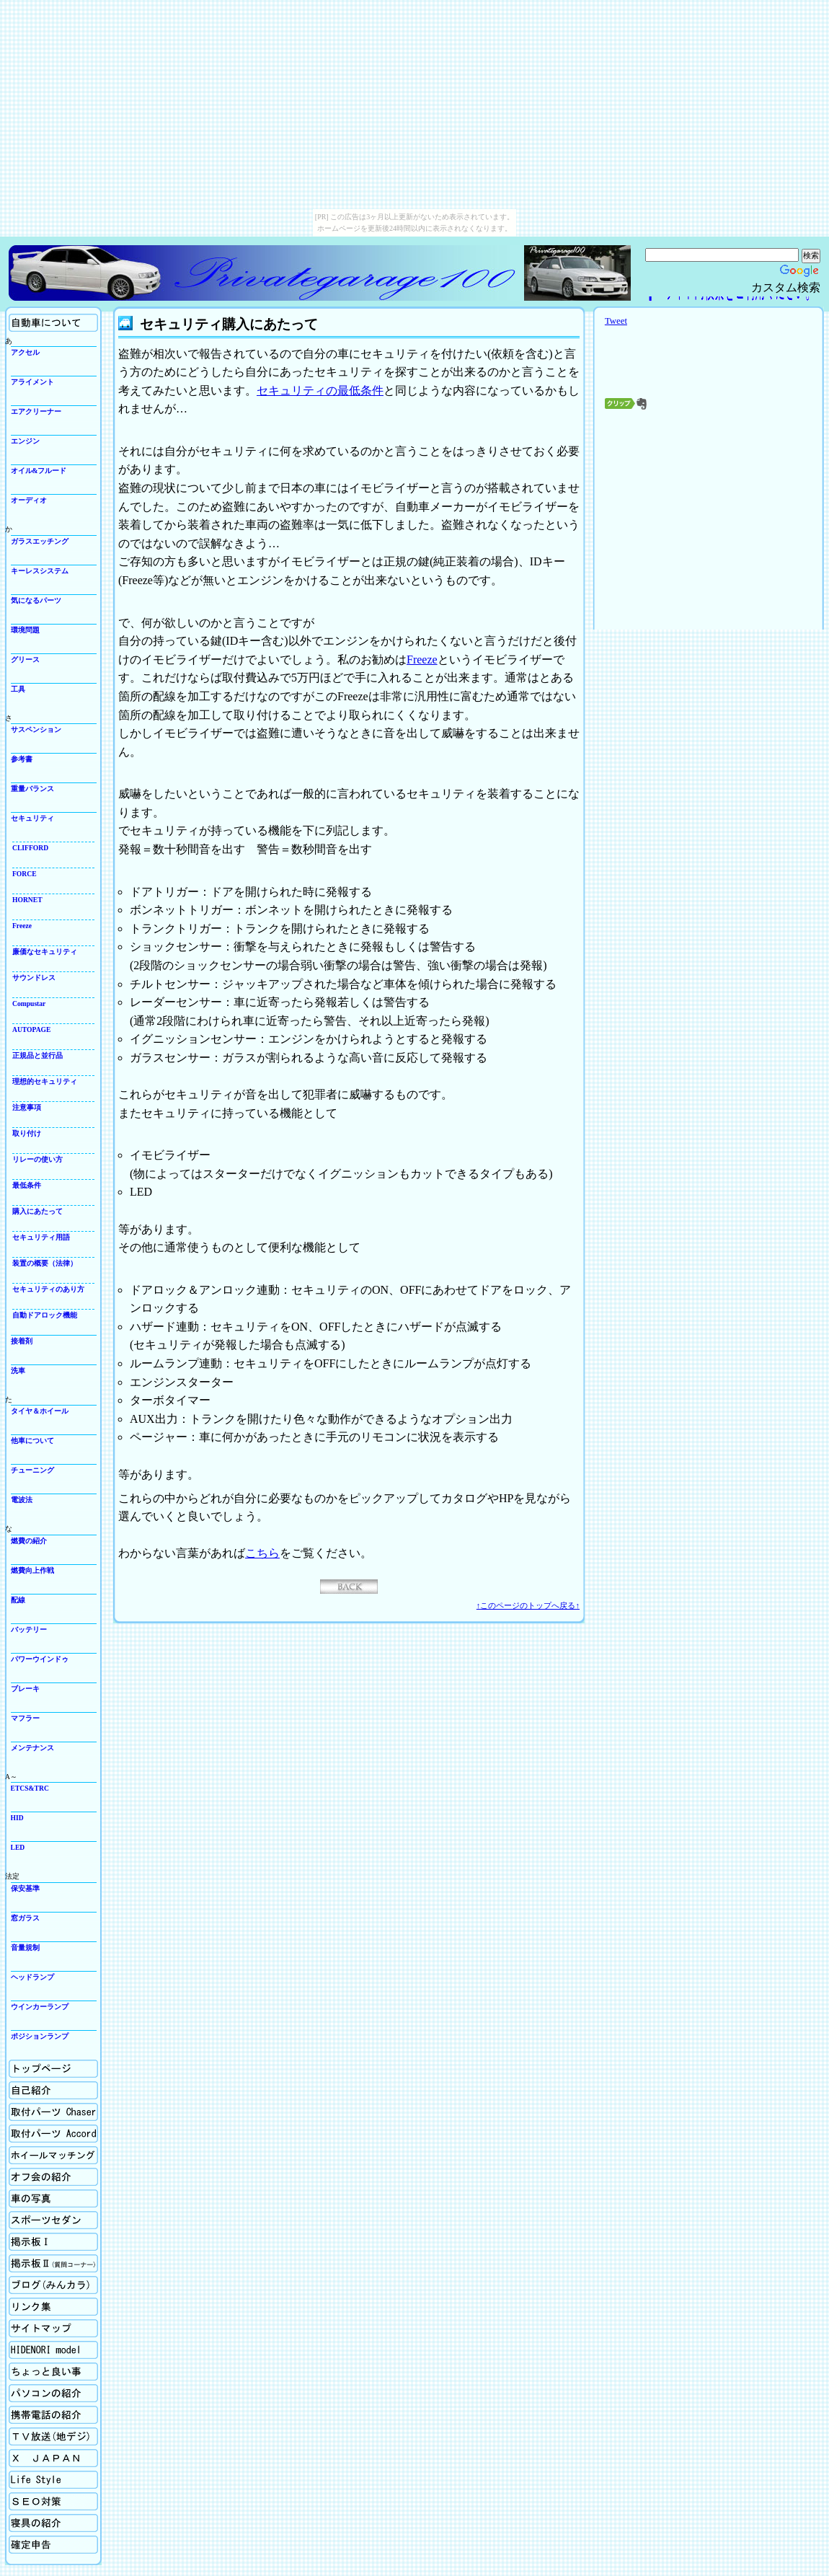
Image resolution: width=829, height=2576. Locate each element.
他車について (32, 1440)
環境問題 (25, 630)
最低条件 (26, 1185)
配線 (18, 1600)
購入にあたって (37, 1211)
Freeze (22, 926)
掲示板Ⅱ (53, 2263)
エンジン (25, 441)
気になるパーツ (36, 600)
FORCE (24, 874)
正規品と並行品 (37, 1055)
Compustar (28, 1003)
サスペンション (36, 729)
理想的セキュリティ (44, 1081)
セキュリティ (32, 818)
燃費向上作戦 (32, 1570)
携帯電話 (53, 2415)
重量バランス (32, 789)
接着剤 (21, 1341)
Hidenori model (53, 2350)
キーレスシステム (39, 571)
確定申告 (53, 2545)
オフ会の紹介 (53, 2177)
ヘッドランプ (32, 1977)
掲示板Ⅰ (53, 2242)
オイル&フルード (39, 471)
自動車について (53, 323)
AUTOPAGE (31, 1029)
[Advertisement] (708, 523)
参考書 (21, 759)
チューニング (32, 1470)
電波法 (21, 1500)
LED (18, 1847)
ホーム (53, 2069)
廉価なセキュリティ (44, 952)
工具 (18, 689)
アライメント (32, 382)
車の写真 (53, 2198)
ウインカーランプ (39, 2007)
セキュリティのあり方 (48, 1289)
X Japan (53, 2458)
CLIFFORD (30, 848)
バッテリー (29, 1629)
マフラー (25, 1718)
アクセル (25, 352)
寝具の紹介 (53, 2523)
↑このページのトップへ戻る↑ (528, 1605)
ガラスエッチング (39, 541)
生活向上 (53, 2480)
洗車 (18, 1371)
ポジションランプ (39, 2036)
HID (17, 1818)
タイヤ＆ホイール (39, 1411)
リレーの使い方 (37, 1159)
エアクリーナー (36, 411)
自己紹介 (53, 2090)
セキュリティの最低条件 (320, 390)
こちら (262, 1553)
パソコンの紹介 (53, 2393)
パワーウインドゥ (39, 1659)
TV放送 (53, 2436)
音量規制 (25, 1947)
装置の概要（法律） (44, 1263)
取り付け (26, 1133)
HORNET (27, 900)
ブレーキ (25, 1689)
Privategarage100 (264, 273)
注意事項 (26, 1107)
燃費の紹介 (29, 1541)
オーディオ (29, 500)
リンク (53, 2307)
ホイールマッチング (53, 2155)
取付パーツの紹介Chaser (53, 2112)
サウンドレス (34, 978)
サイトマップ (53, 2328)
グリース (25, 659)
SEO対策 (53, 2501)
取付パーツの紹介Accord (53, 2134)
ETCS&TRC (30, 1788)
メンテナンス (32, 1748)
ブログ (53, 2285)
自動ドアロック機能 (44, 1315)
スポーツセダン (53, 2220)
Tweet (616, 321)
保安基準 (25, 1888)
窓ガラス (25, 1918)
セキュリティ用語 (41, 1237)
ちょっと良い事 (53, 2372)
